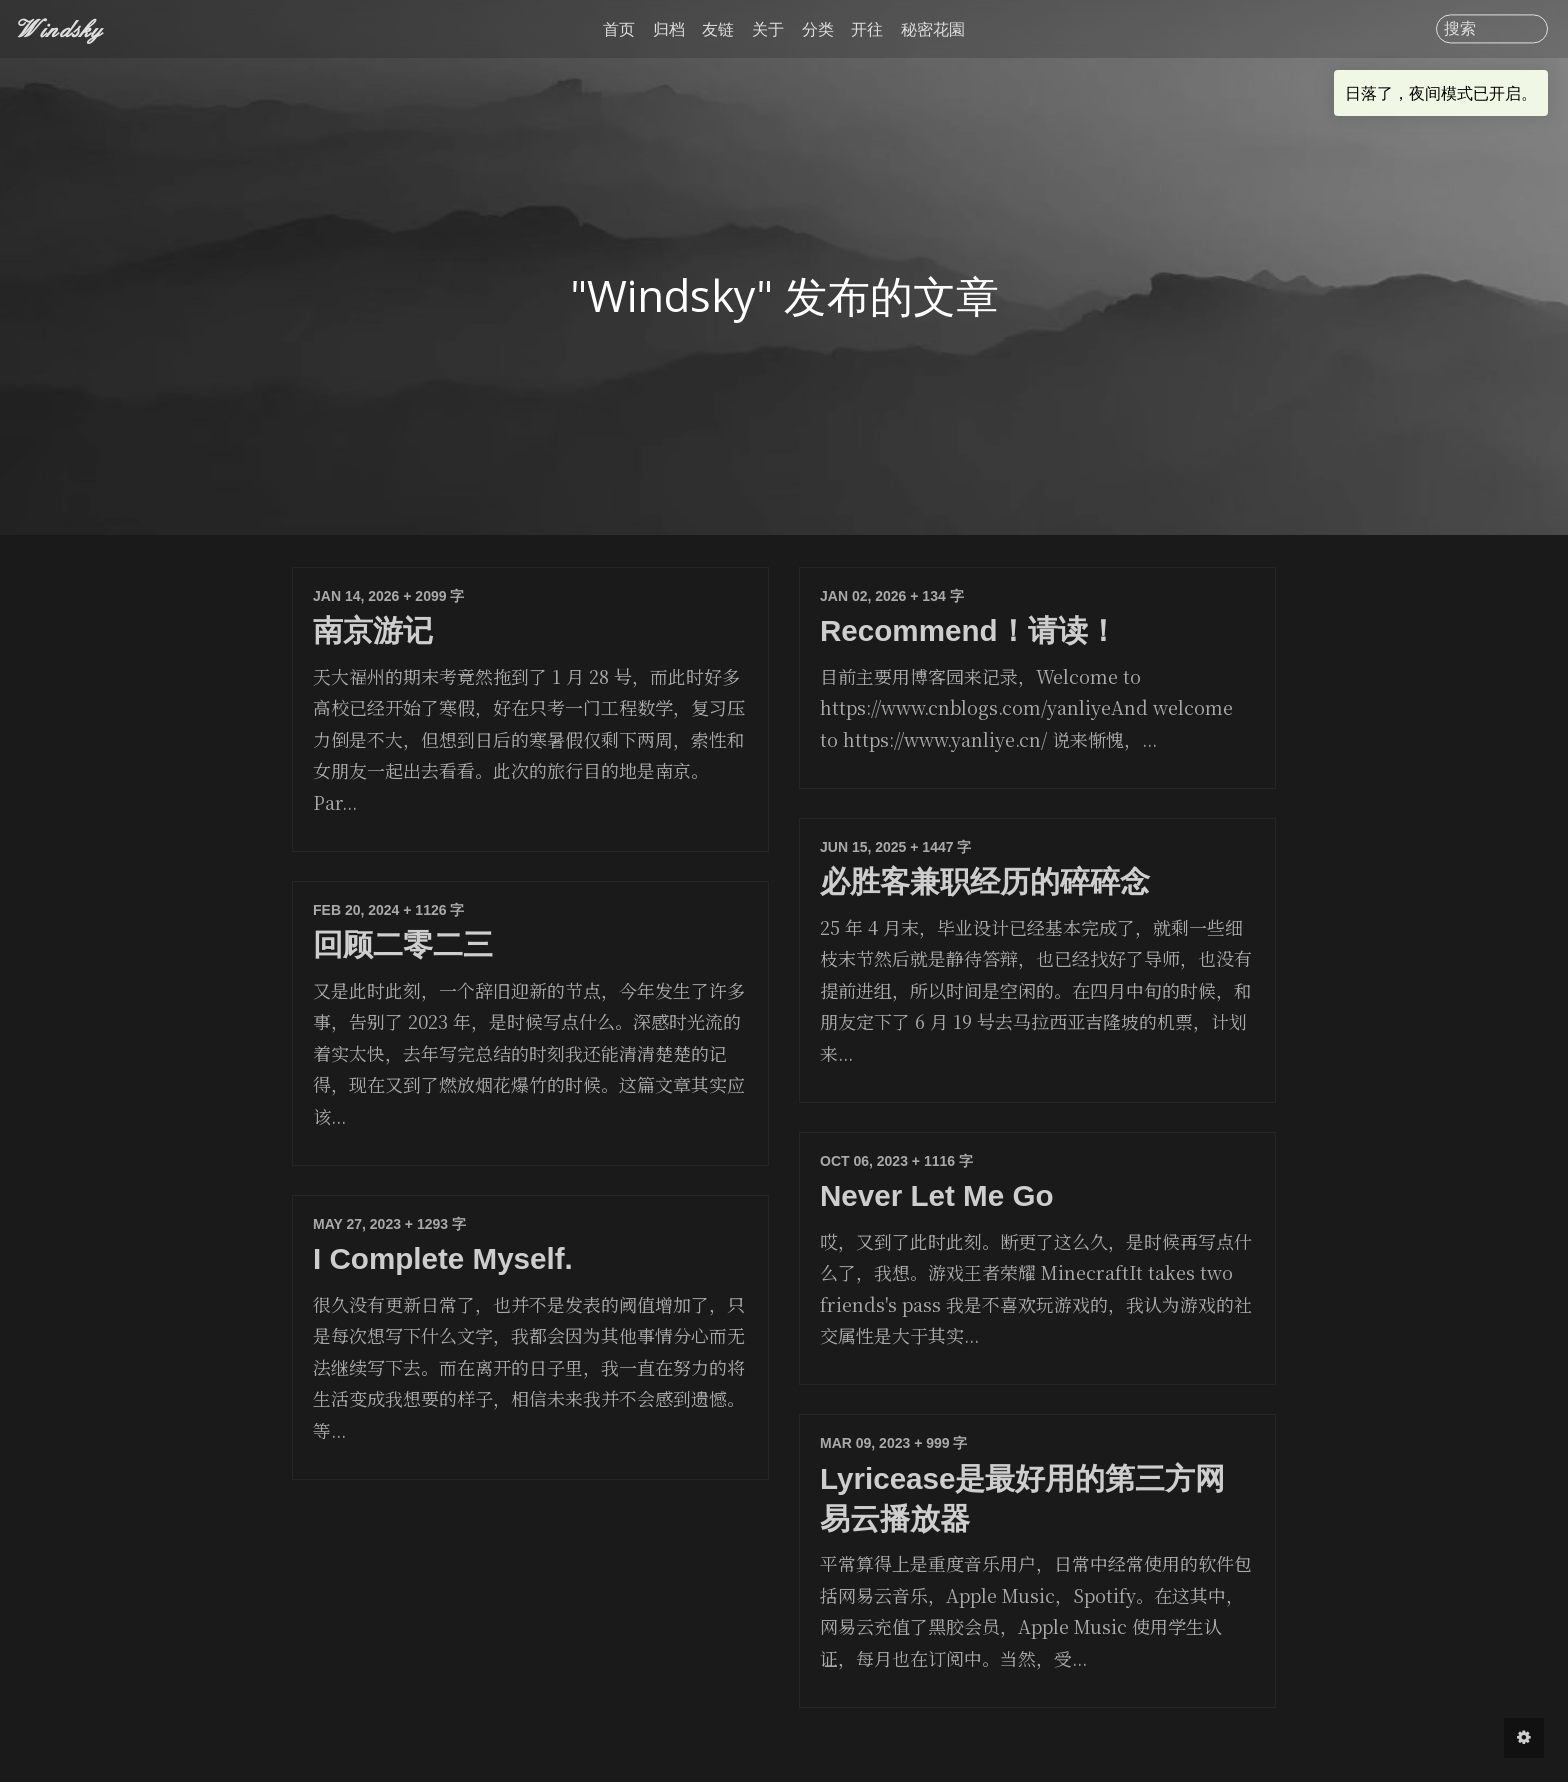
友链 (718, 29)
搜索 (1460, 29)
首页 (619, 29)
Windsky (61, 28)
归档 (669, 29)
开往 (867, 29)
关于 (768, 29)
